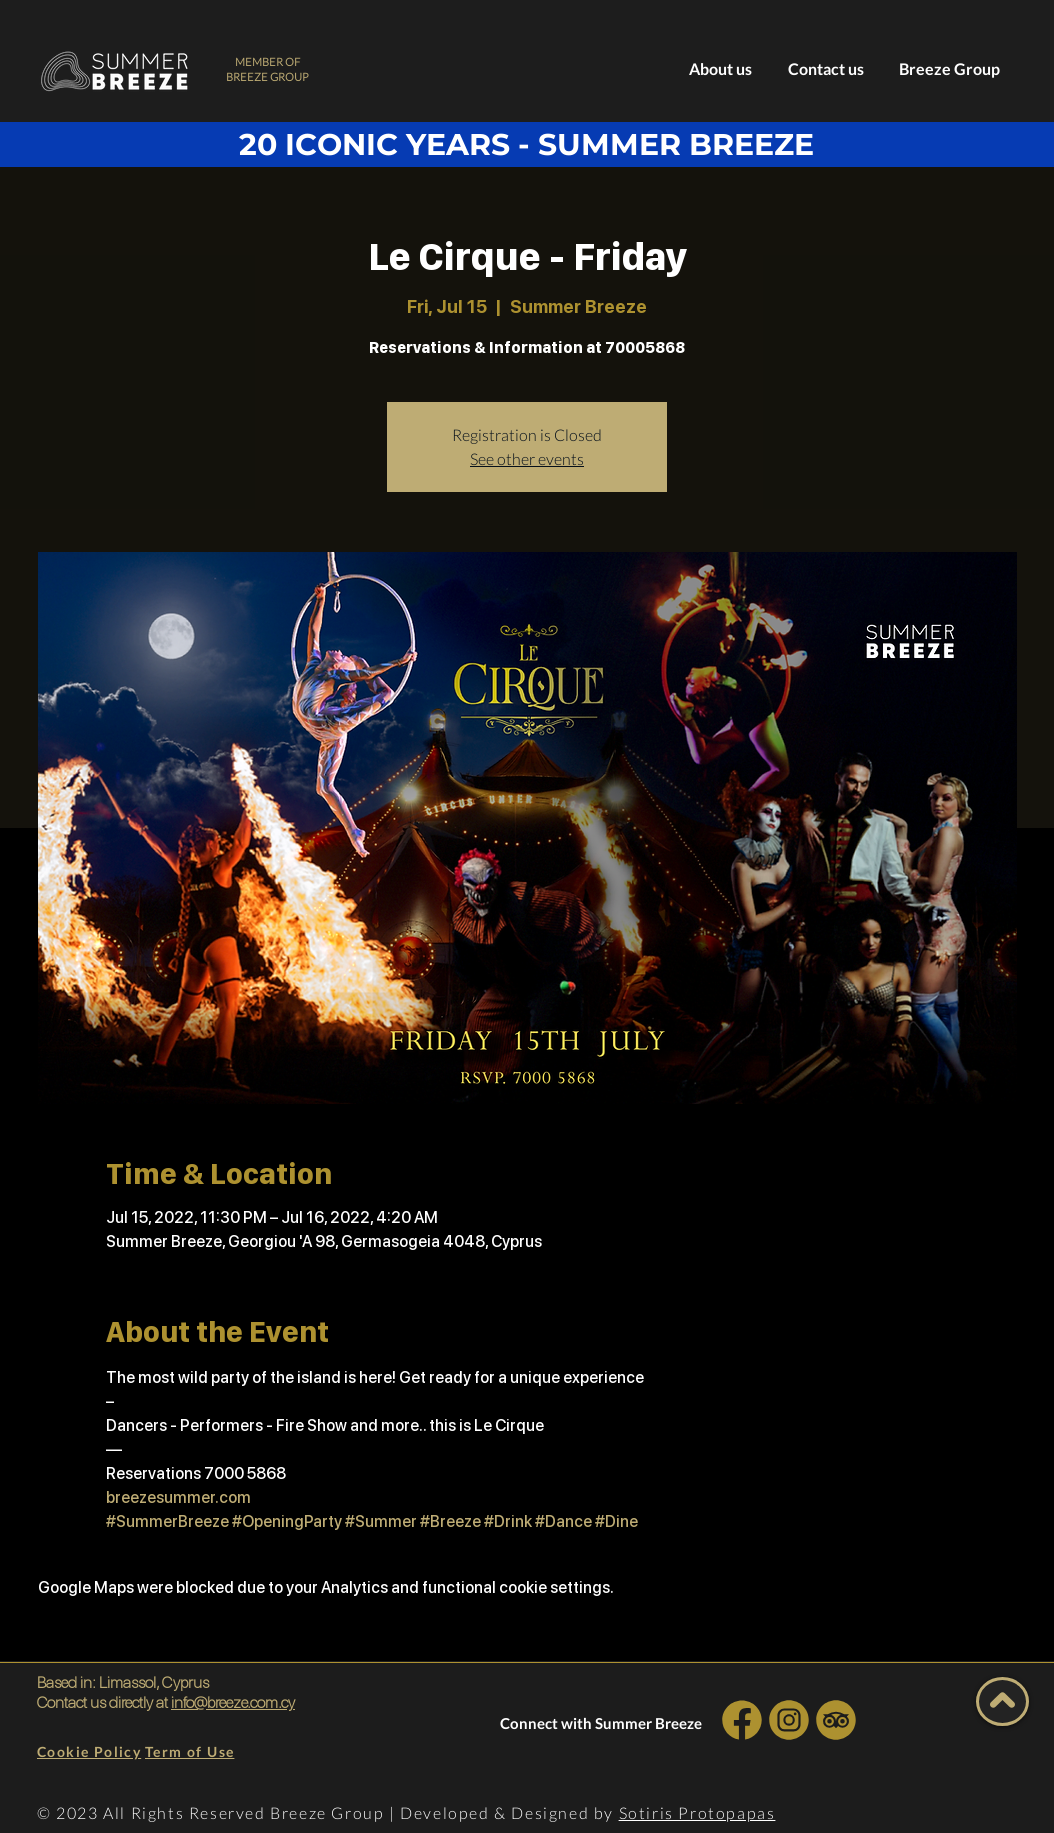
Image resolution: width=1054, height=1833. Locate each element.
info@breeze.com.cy (233, 1702)
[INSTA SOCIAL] (788, 1719)
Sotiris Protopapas (697, 1812)
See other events (527, 458)
